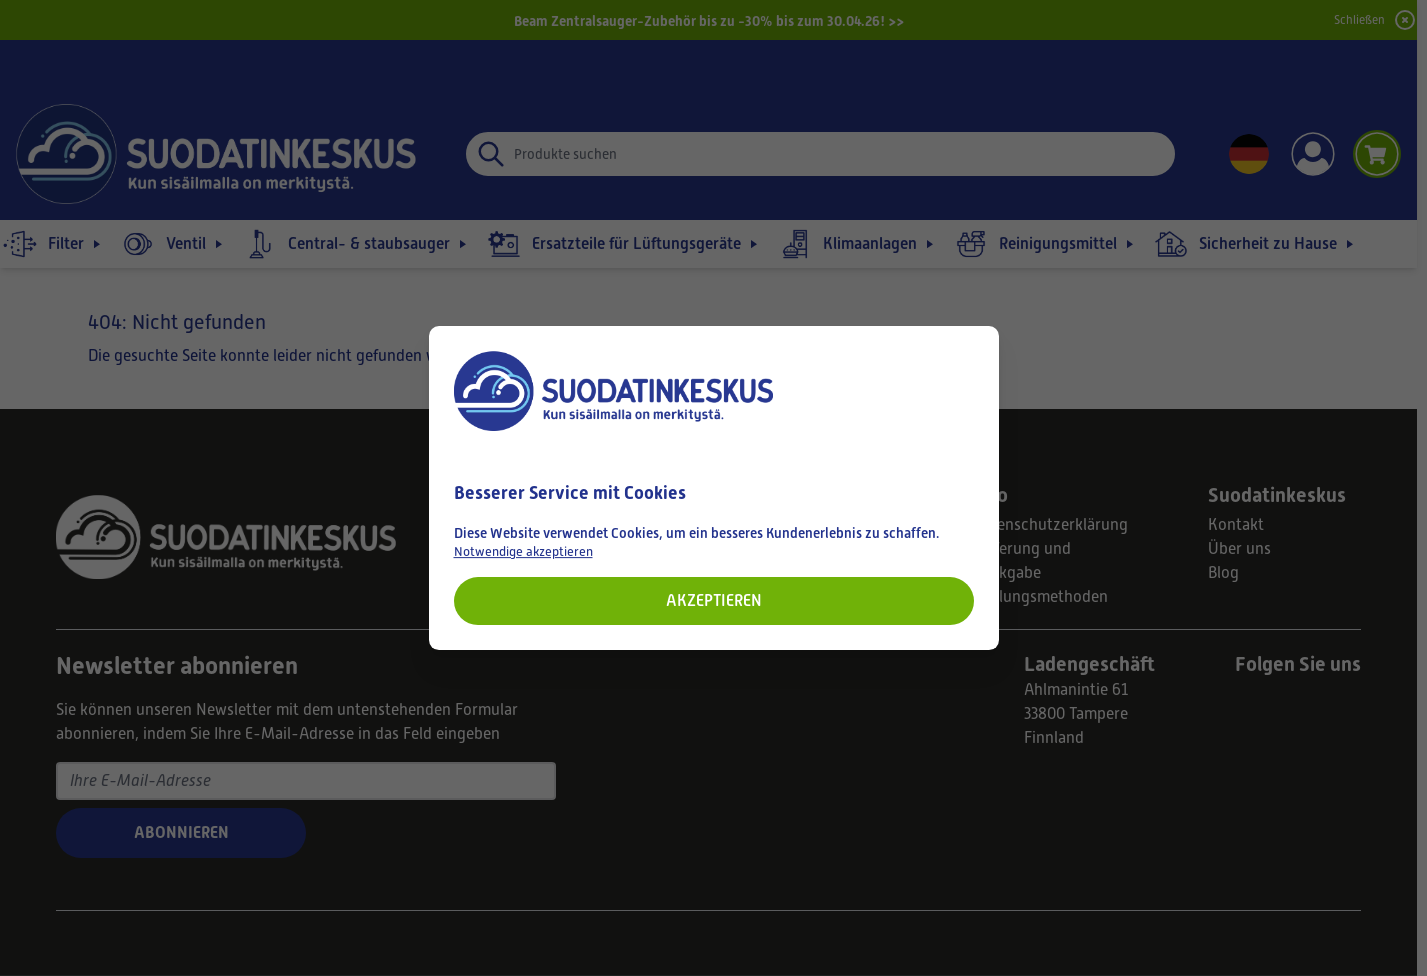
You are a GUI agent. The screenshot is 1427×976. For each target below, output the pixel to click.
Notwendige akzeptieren (523, 551)
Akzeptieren (714, 600)
